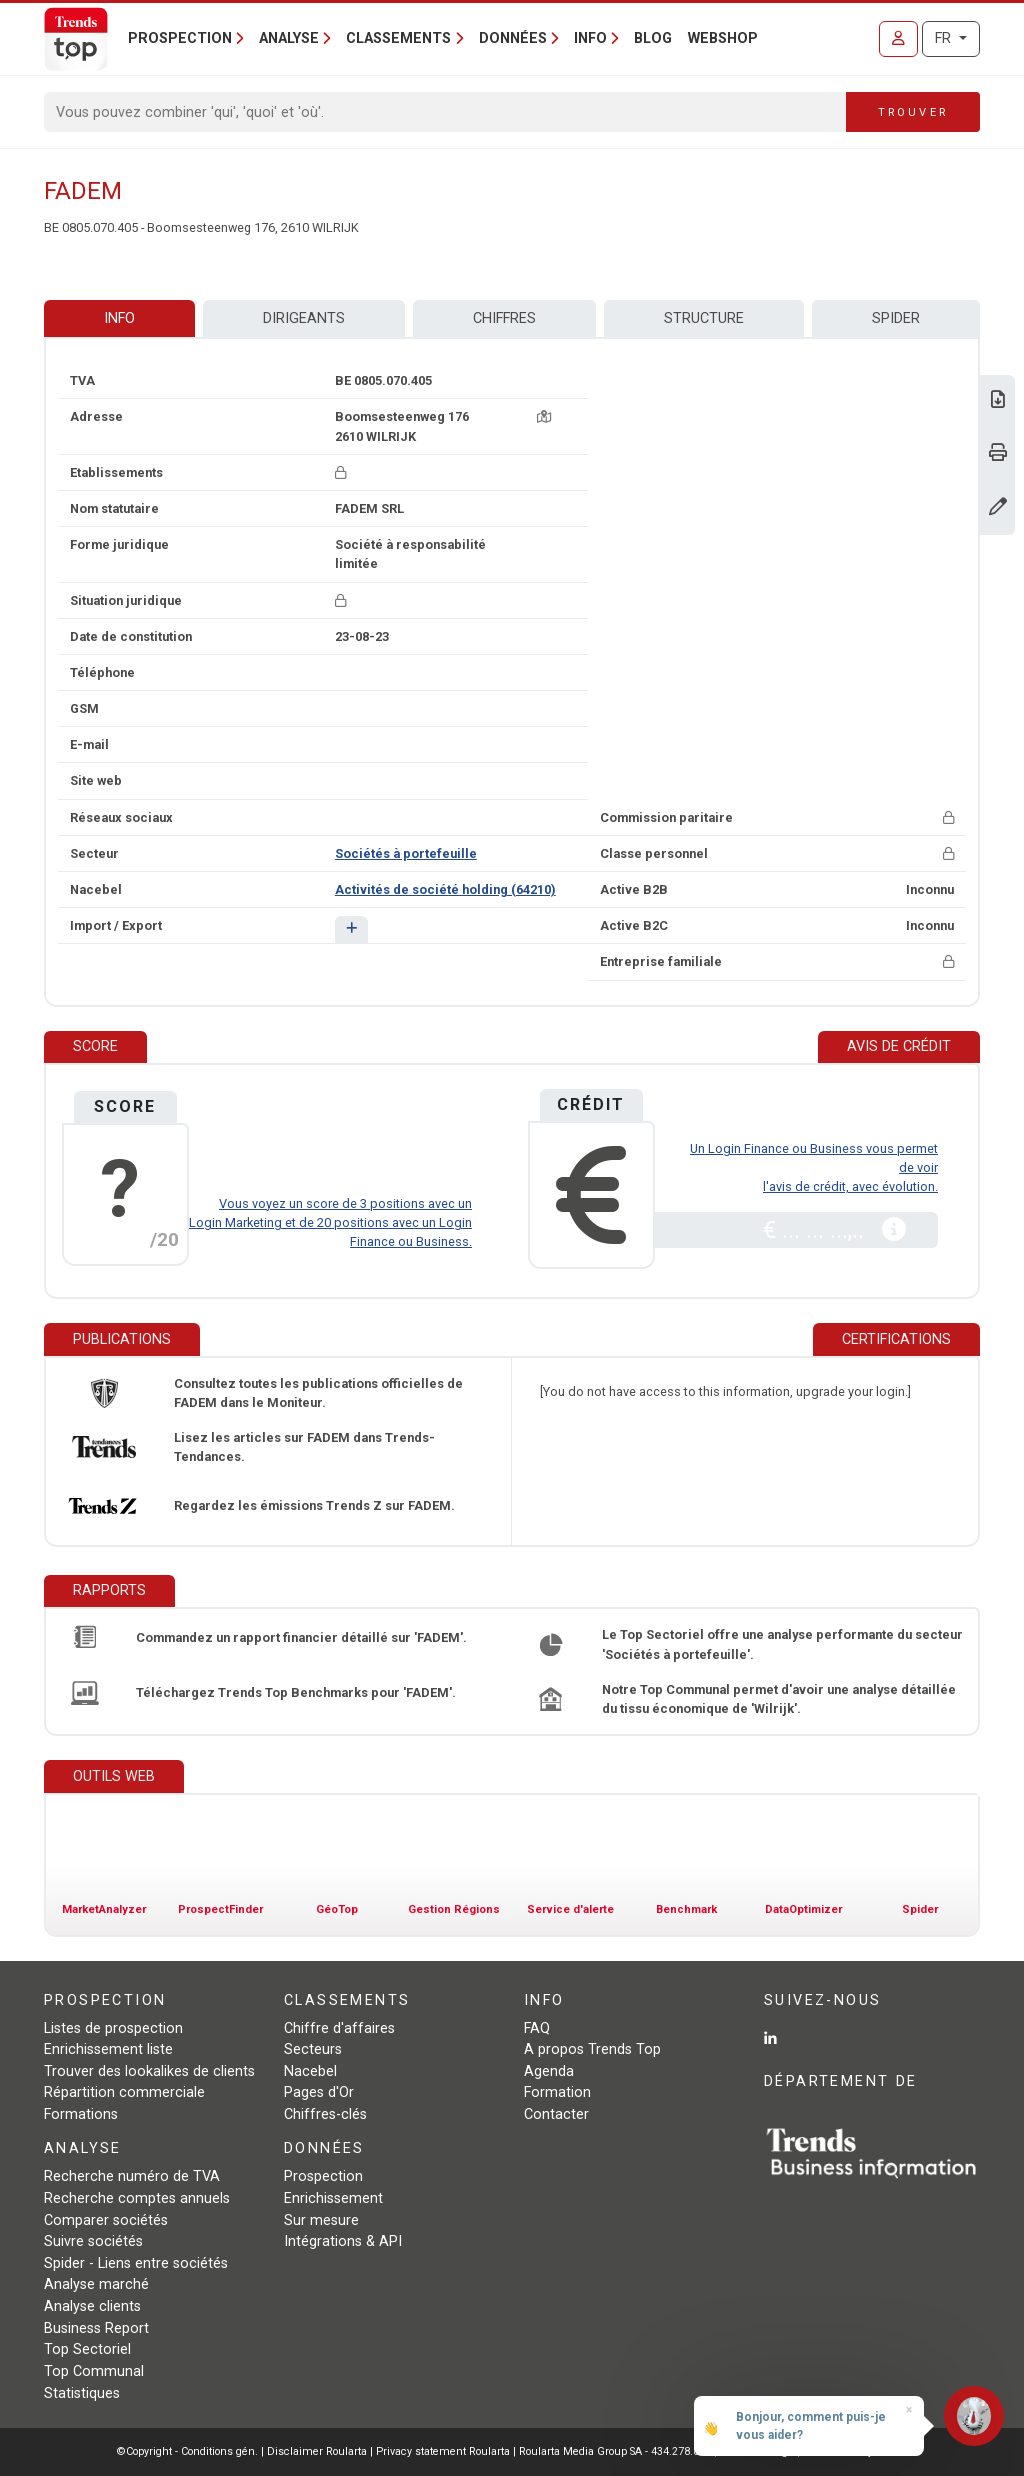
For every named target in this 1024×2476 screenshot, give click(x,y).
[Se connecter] (898, 39)
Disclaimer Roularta (317, 2451)
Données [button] (513, 38)
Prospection (323, 2176)
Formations (81, 2114)
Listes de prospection (113, 2028)
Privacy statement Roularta (443, 2451)
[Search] (445, 112)
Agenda (549, 2071)
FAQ (537, 2028)
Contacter (556, 2114)
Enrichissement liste (108, 2049)
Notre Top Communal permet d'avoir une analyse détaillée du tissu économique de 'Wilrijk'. (779, 1699)
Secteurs (313, 2049)
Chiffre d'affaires (339, 2028)
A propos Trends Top (592, 2049)
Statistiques (82, 2393)
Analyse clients (92, 2306)
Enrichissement (333, 2198)
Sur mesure (321, 2220)
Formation (557, 2092)
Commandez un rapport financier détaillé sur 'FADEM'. (301, 1637)
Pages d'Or (319, 2092)
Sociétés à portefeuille (406, 853)
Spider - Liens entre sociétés (136, 2263)
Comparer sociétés (106, 2220)
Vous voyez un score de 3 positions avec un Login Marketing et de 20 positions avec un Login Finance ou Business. (330, 1222)
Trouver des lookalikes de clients (149, 2071)
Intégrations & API (343, 2241)
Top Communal (94, 2371)
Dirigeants (304, 318)
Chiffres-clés (325, 2114)
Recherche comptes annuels (137, 2198)
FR (945, 38)
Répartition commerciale (124, 2092)
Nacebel (310, 2071)
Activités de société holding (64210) (445, 889)
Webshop (723, 38)
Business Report (96, 2328)
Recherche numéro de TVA (132, 2176)
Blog (653, 38)
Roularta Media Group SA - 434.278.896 (616, 2451)
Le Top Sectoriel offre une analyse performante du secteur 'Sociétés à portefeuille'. (782, 1644)
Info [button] (590, 38)
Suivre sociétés (93, 2241)
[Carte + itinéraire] (544, 416)
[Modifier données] (998, 508)
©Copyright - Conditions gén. (187, 2451)
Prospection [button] (180, 38)
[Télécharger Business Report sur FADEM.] (998, 401)
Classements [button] (398, 38)
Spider (896, 318)
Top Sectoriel (87, 2349)
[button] (351, 929)
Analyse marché (96, 2284)
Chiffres (504, 318)
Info (119, 318)
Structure (704, 318)
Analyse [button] (289, 38)
